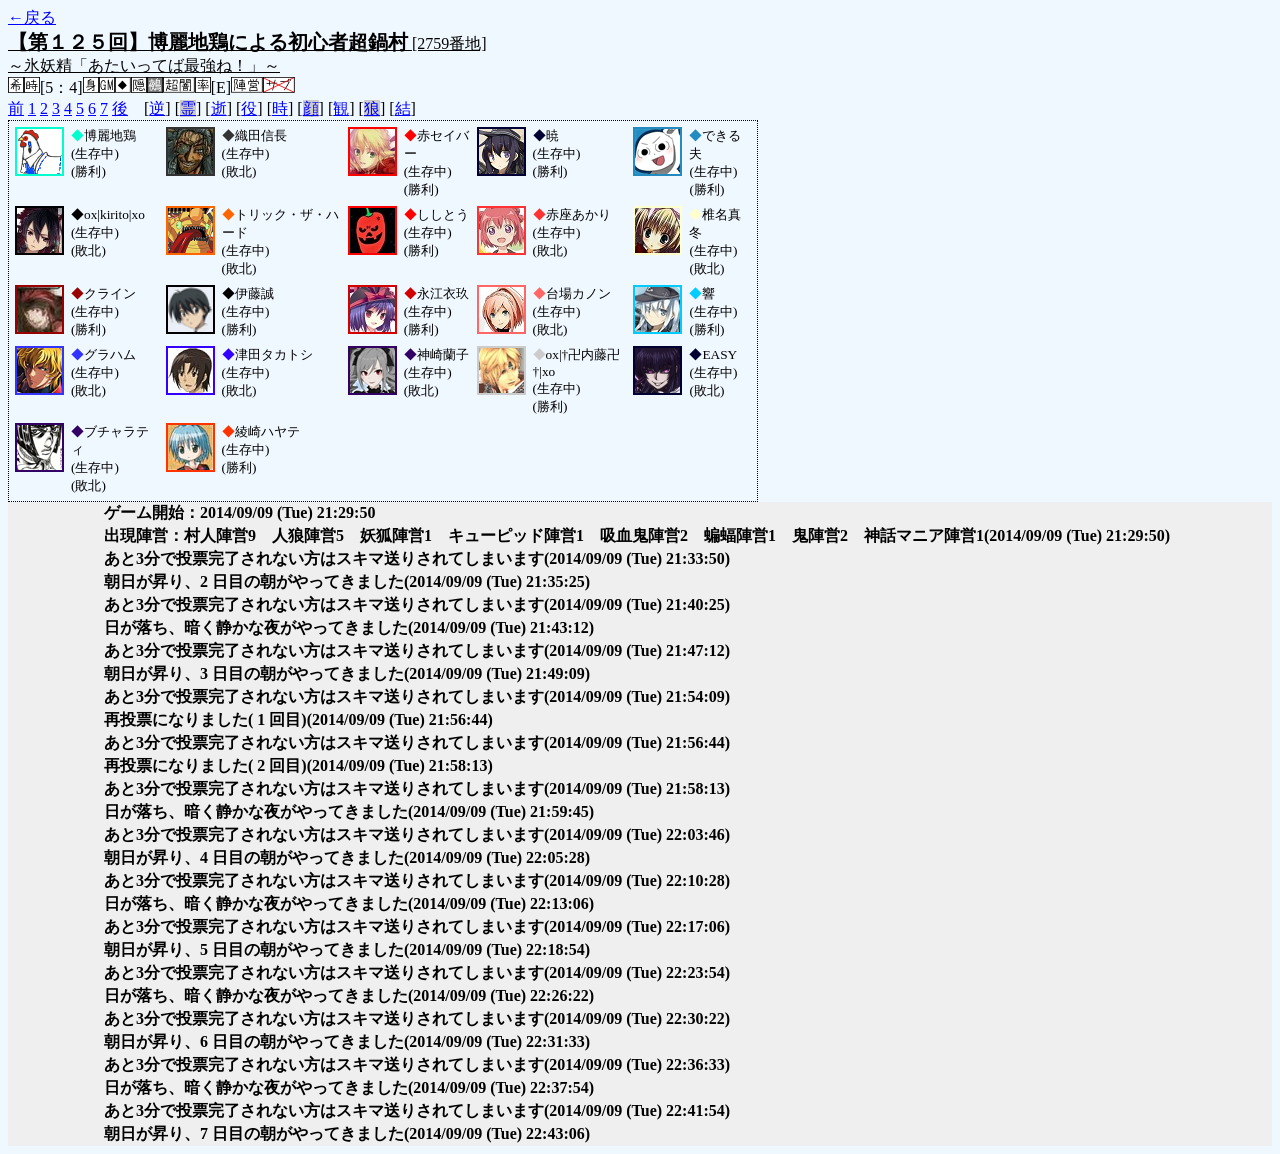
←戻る (32, 17)
